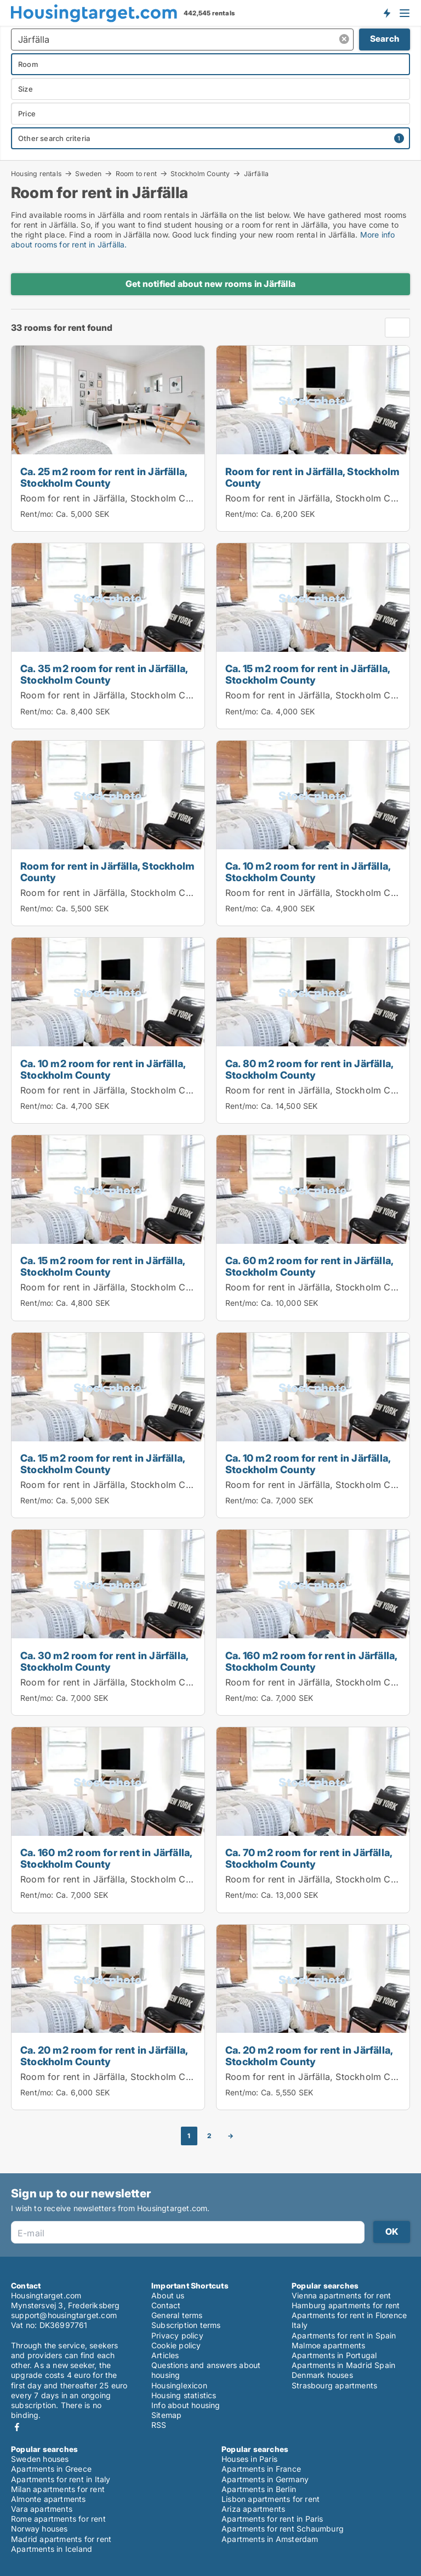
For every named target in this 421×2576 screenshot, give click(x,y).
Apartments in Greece (51, 2468)
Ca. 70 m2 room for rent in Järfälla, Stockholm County (308, 1858)
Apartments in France (261, 2468)
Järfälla (256, 174)
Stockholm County (200, 173)
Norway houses (39, 2528)
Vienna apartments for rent (341, 2295)
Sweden (88, 173)
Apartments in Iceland (51, 2549)
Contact (165, 2305)
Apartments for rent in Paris (272, 2518)
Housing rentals (36, 173)
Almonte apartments (48, 2499)
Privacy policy (177, 2335)
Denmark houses (322, 2375)
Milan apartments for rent (58, 2489)
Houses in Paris (249, 2459)
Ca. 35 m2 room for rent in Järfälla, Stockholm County (103, 674)
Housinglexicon (179, 2385)
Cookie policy (176, 2345)
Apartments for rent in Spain (344, 2335)
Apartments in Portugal (334, 2355)
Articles (165, 2355)
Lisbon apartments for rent (270, 2499)
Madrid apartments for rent (61, 2539)
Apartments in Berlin (258, 2489)
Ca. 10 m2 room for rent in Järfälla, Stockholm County (307, 871)
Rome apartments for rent (58, 2518)
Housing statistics (184, 2395)
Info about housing (185, 2405)
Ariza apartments (253, 2508)
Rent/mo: (38, 513)
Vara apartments (41, 2508)
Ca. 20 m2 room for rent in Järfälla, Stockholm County (103, 2055)
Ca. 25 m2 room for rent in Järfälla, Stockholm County (103, 477)
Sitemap (166, 2415)
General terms (177, 2315)
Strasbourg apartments (334, 2385)
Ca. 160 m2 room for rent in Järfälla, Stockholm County (311, 1661)
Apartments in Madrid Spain (343, 2365)
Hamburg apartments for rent (346, 2305)
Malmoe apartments (328, 2345)
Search (384, 38)
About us (168, 2295)
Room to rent (136, 173)
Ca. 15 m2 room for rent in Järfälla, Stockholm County (307, 674)
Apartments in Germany (265, 2479)
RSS (159, 2425)
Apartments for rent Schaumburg (282, 2528)
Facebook (17, 2427)
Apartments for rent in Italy (61, 2479)
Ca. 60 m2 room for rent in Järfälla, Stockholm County (309, 1266)
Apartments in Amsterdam (269, 2539)
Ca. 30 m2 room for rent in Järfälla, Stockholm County (104, 1661)
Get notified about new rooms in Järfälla (210, 283)
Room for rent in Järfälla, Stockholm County (115, 498)
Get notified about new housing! (386, 12)
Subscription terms (186, 2325)
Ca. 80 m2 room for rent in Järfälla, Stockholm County (309, 1069)
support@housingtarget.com (64, 2315)
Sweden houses (40, 2459)
